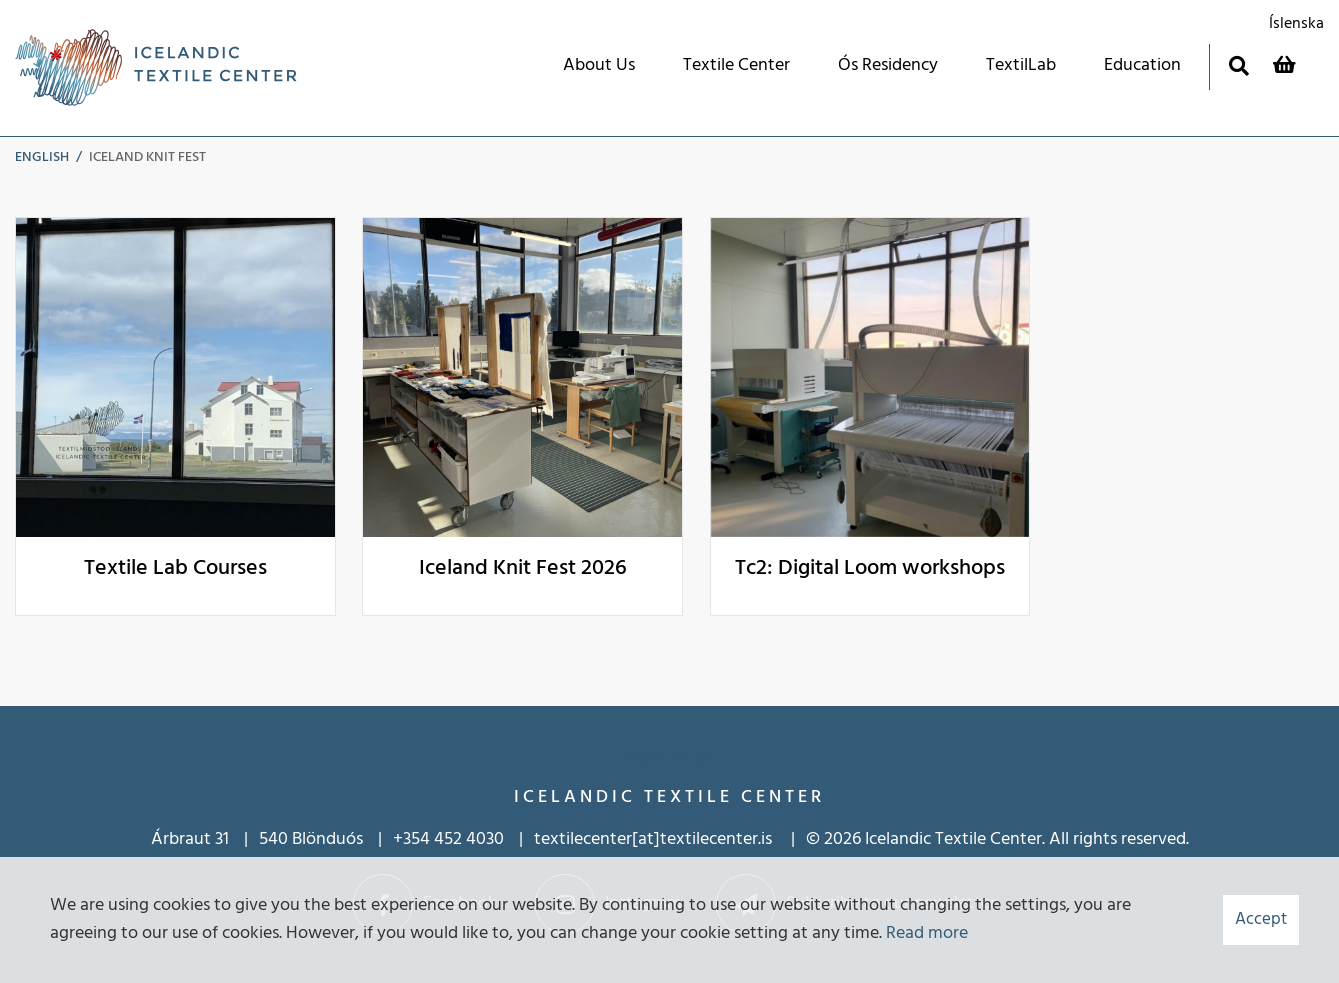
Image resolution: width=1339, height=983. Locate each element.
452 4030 (469, 839)
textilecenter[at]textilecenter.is (655, 839)
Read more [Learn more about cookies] (927, 933)
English (42, 157)
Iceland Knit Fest (147, 157)
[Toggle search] (1238, 65)
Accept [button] (1261, 919)
